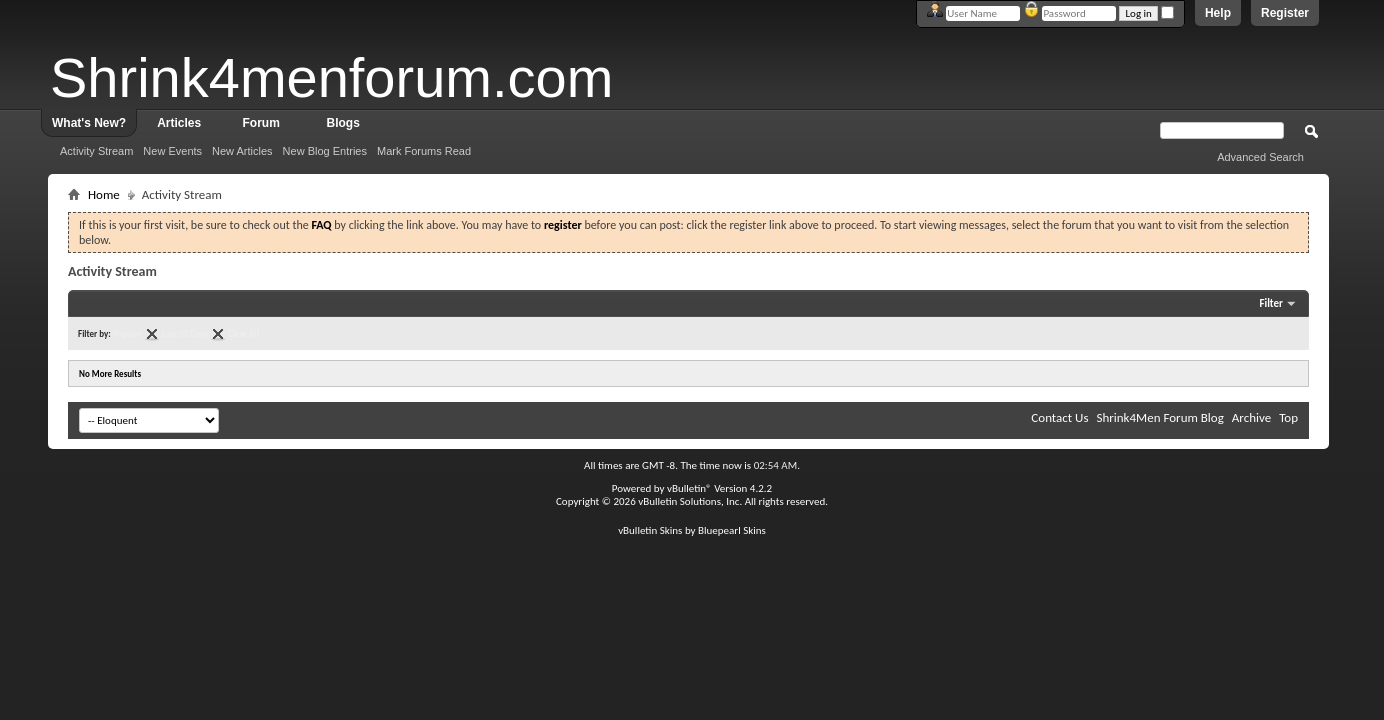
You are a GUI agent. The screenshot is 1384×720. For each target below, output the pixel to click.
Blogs (343, 123)
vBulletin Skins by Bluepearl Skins (692, 530)
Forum (261, 123)
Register (1285, 13)
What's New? (89, 123)
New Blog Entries (325, 151)
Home (104, 194)
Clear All (243, 333)
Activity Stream (96, 151)
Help (1218, 13)
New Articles (242, 151)
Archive (1251, 417)
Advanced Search (1260, 157)
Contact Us (1059, 417)
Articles (179, 123)
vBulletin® (689, 488)
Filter (1271, 303)
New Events (172, 151)
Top (1288, 417)
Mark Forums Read (424, 151)
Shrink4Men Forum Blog (1159, 417)
